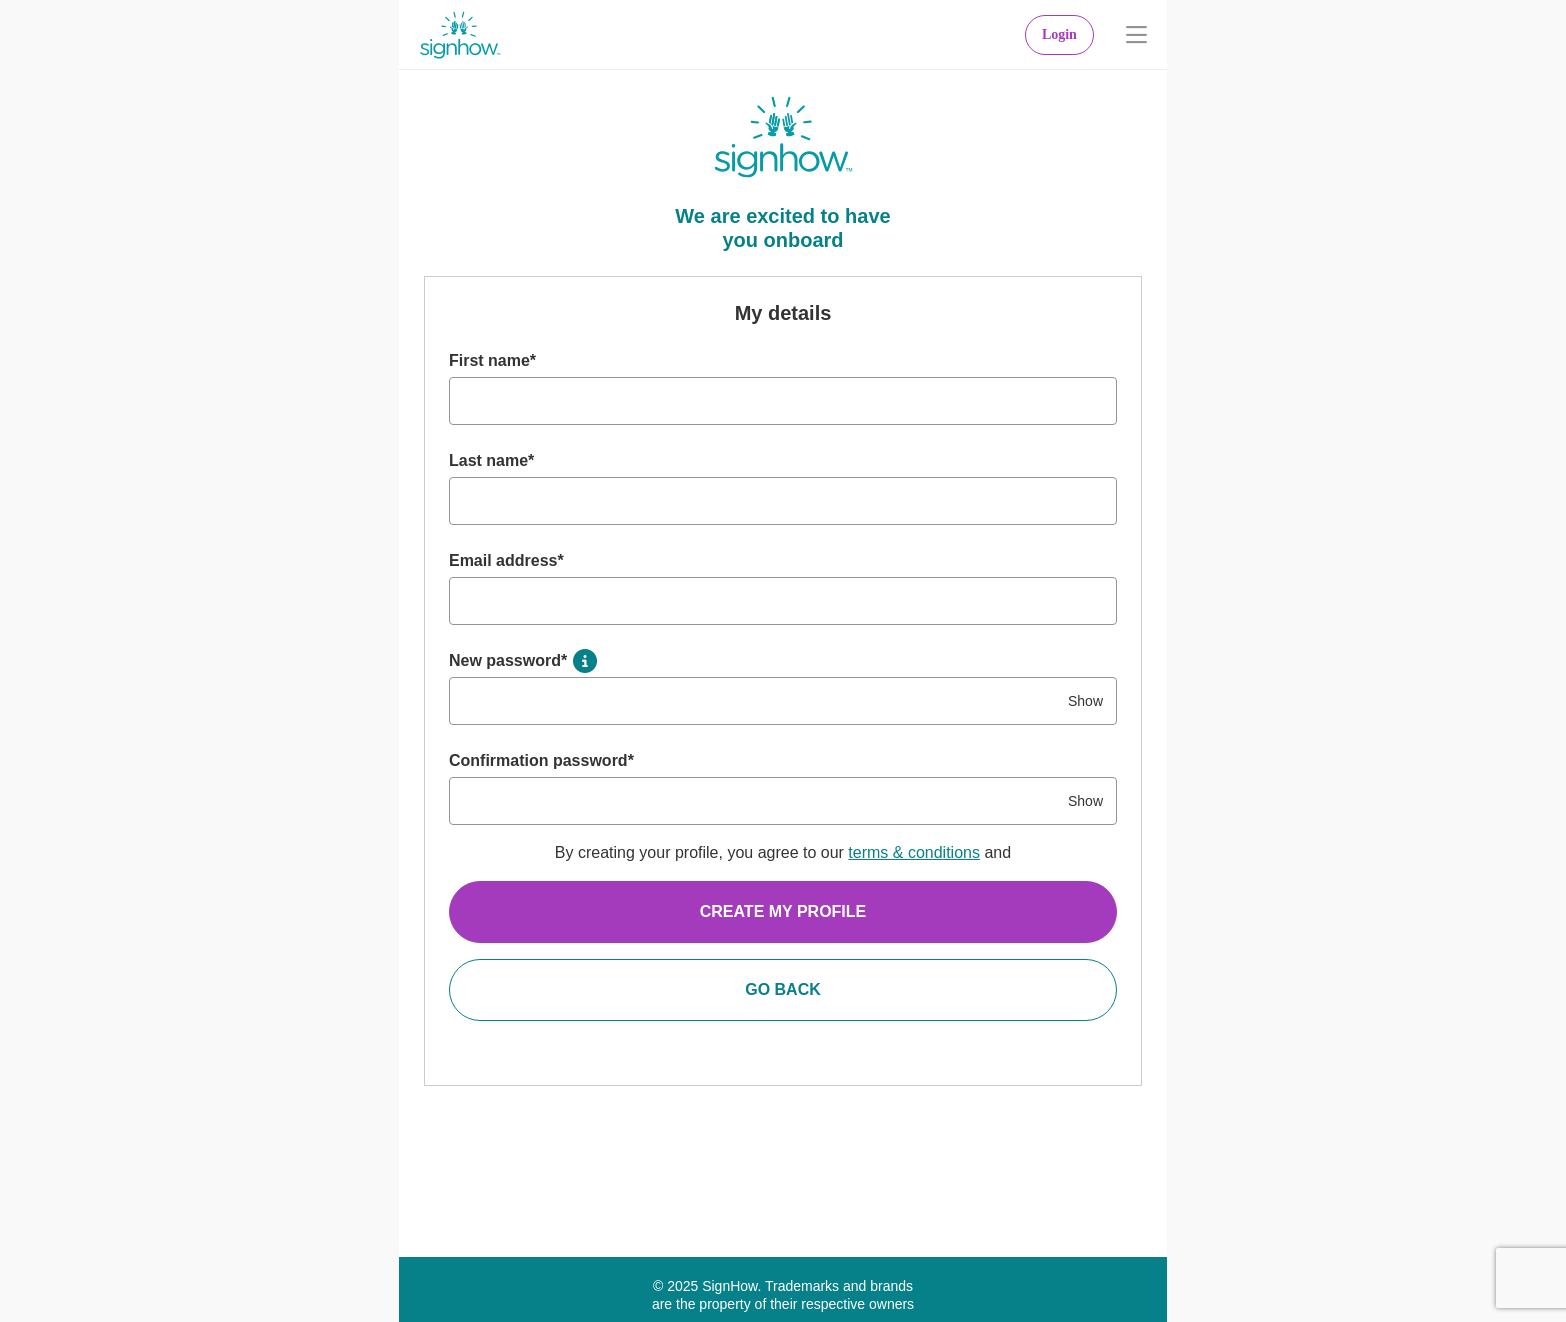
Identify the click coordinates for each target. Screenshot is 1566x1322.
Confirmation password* (541, 760)
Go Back (783, 989)
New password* (508, 660)
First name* (492, 360)
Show (1085, 701)
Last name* (491, 460)
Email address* (506, 560)
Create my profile (783, 911)
